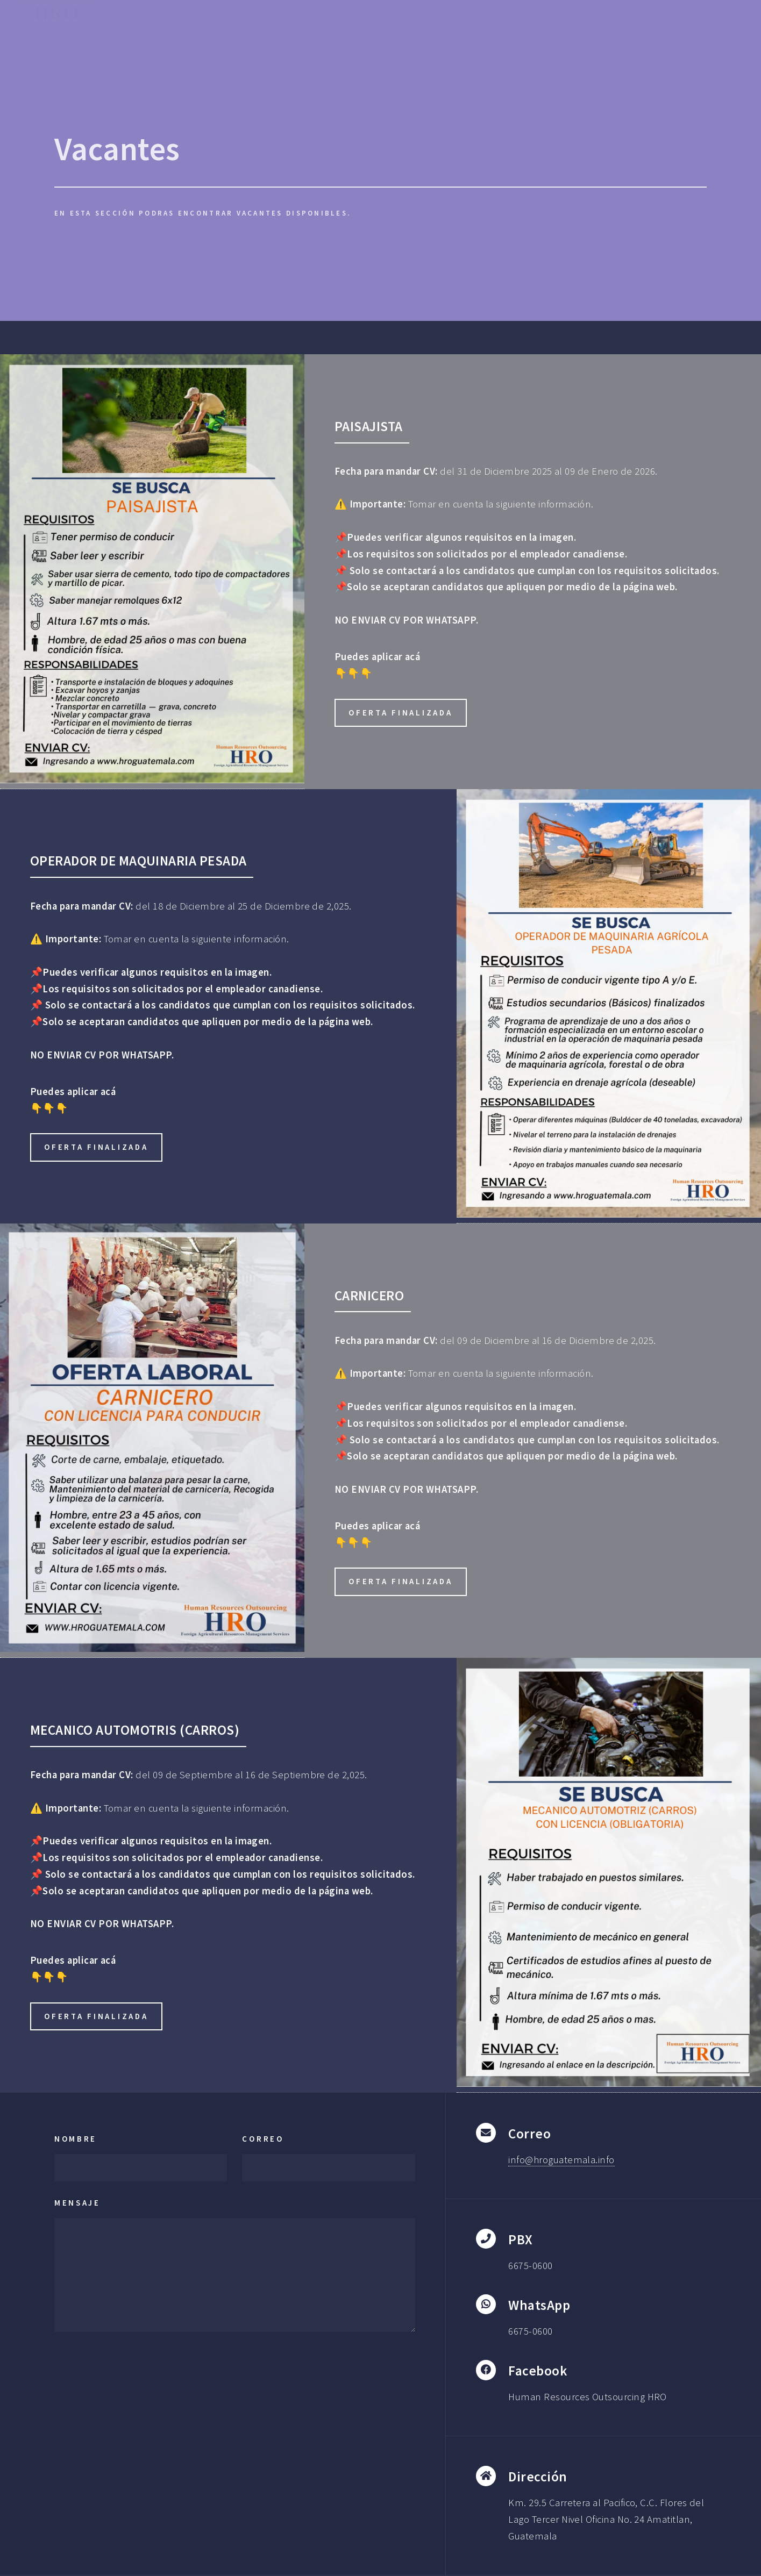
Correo (262, 2139)
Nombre (75, 2139)
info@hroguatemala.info (561, 2159)
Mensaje (77, 2203)
